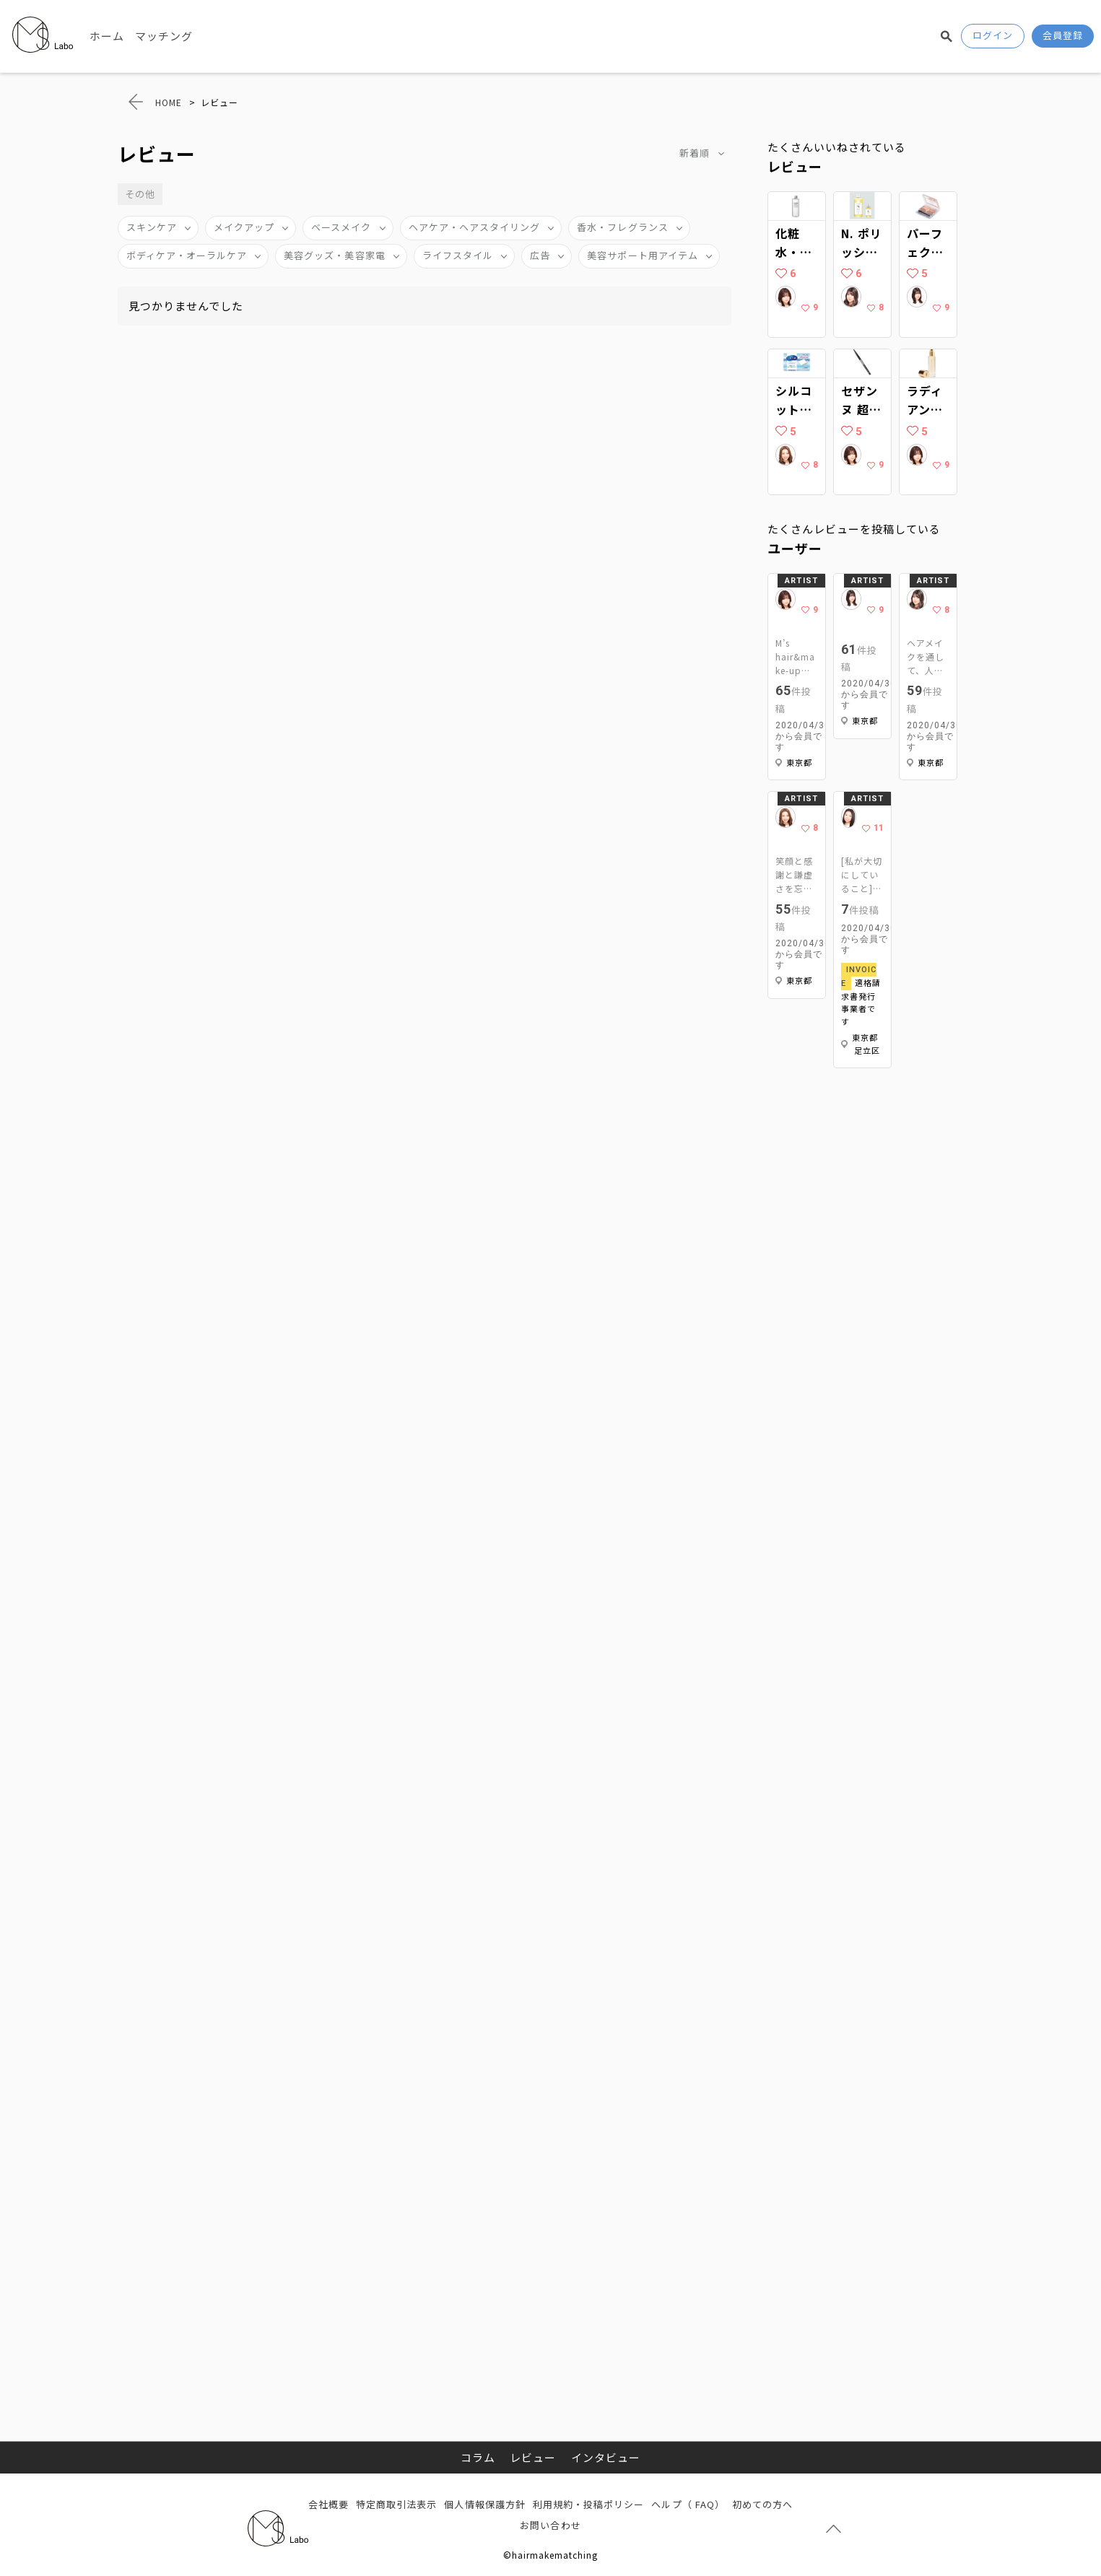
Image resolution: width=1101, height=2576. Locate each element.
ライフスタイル (457, 255)
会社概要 (328, 2504)
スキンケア (151, 227)
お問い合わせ (550, 2525)
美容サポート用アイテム (642, 255)
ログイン (992, 35)
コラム (478, 2457)
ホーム (107, 35)
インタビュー (605, 2457)
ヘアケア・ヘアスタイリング (475, 227)
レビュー (533, 2457)
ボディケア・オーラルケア (187, 255)
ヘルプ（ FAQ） (687, 2504)
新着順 (694, 153)
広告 (540, 255)
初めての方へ (762, 2504)
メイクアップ (244, 227)
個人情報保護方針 (484, 2504)
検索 (946, 36)
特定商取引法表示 (396, 2504)
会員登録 (1063, 35)
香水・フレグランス (622, 227)
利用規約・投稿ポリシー (589, 2504)
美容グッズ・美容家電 (335, 255)
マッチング (164, 35)
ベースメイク (341, 227)
